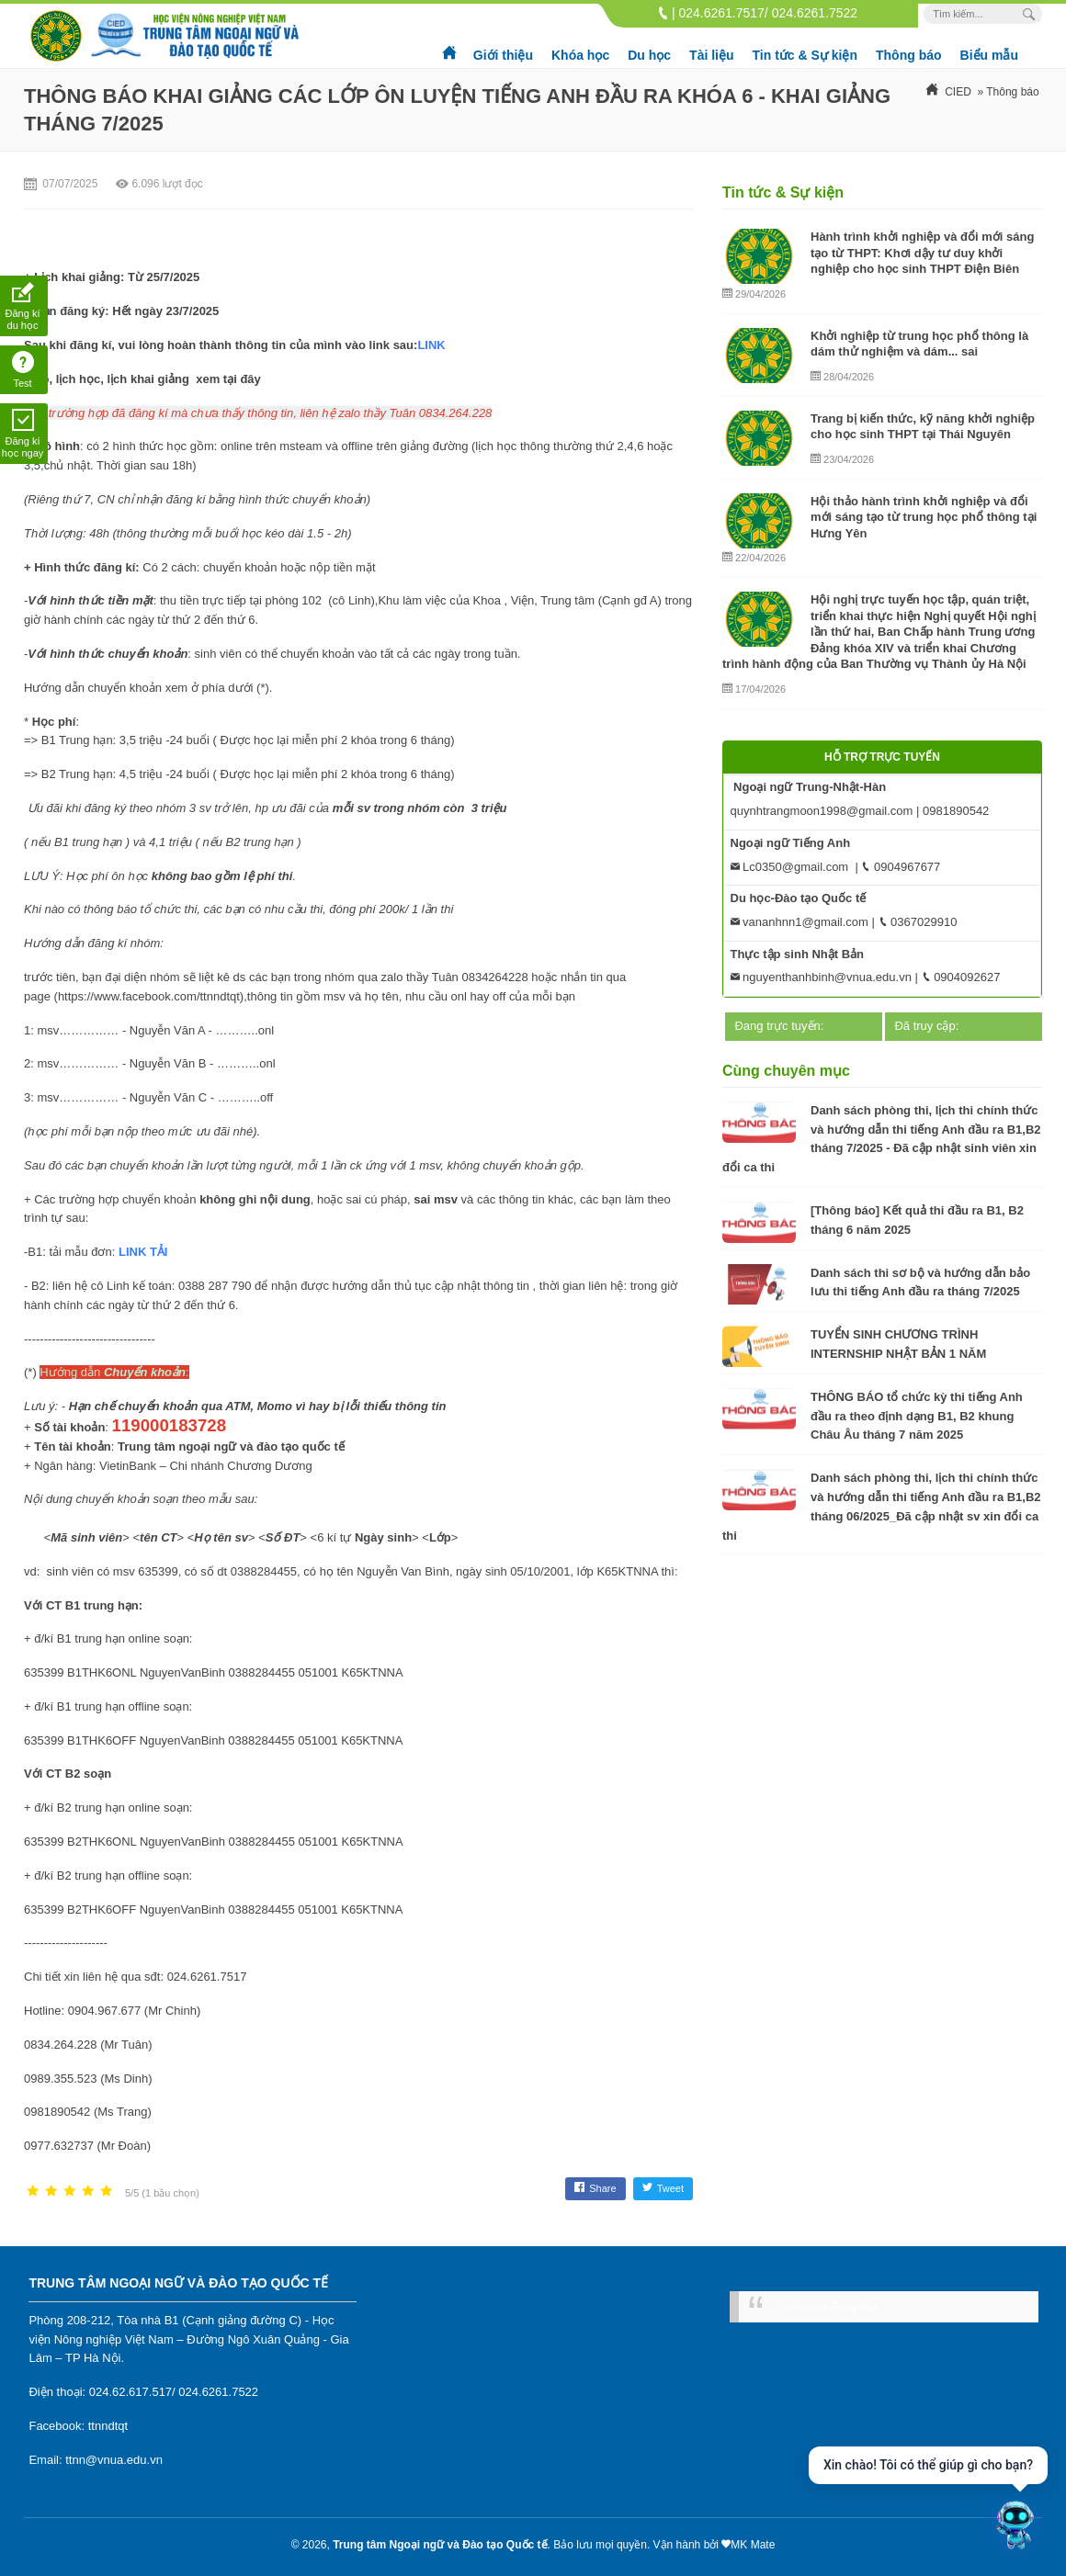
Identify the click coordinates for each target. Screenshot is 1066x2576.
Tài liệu (711, 55)
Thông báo (909, 55)
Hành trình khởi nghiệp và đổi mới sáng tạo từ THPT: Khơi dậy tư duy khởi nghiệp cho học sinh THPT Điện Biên (922, 253)
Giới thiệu (503, 55)
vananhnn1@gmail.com (799, 922)
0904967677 (900, 867)
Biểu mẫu (989, 55)
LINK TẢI (143, 1252)
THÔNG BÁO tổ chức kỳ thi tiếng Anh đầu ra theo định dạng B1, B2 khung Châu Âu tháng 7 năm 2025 (917, 1416)
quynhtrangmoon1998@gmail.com (822, 811)
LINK (432, 345)
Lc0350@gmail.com (790, 867)
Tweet (663, 2188)
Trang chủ (450, 46)
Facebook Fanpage (827, 2306)
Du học (649, 55)
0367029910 (918, 922)
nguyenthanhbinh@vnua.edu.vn (821, 977)
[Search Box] (1031, 14)
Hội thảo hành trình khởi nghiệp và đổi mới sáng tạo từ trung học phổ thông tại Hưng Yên (924, 517)
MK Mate (753, 2544)
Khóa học (580, 55)
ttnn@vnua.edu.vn (114, 2460)
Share (595, 2188)
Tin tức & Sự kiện (805, 55)
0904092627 (961, 977)
